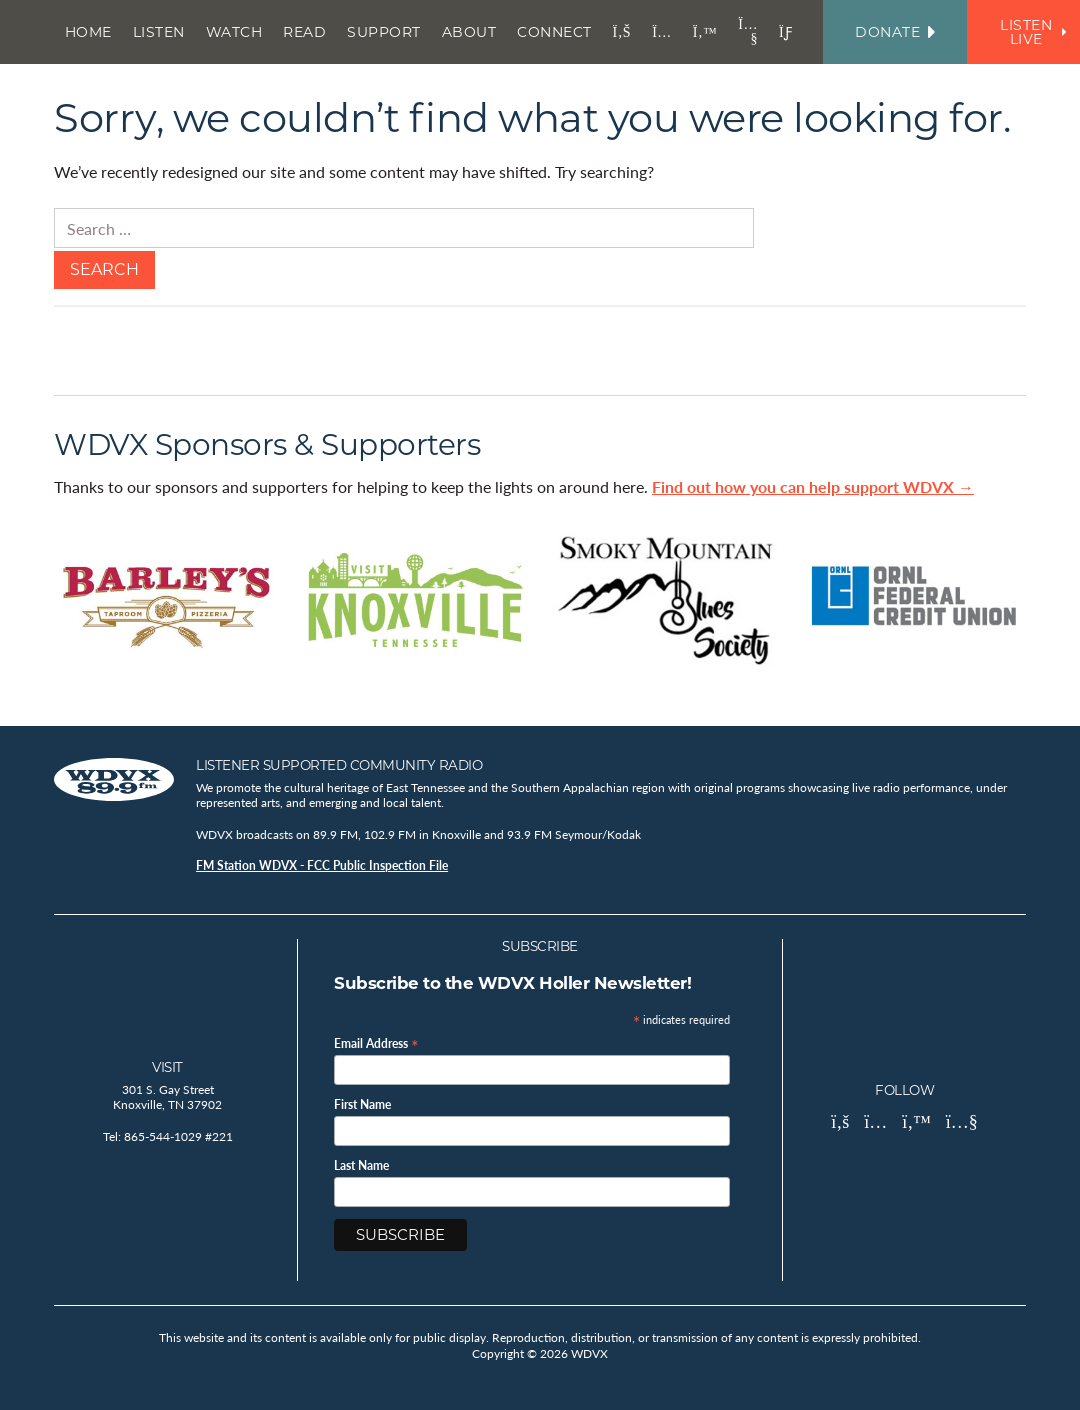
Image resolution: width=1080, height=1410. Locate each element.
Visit (167, 1067)
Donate (895, 32)
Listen (159, 32)
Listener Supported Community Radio (339, 765)
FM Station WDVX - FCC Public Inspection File (322, 865)
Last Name (361, 1166)
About (469, 32)
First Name (362, 1105)
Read (304, 32)
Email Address (376, 1042)
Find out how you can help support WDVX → (813, 486)
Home (88, 32)
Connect (554, 32)
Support (384, 32)
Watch (234, 32)
